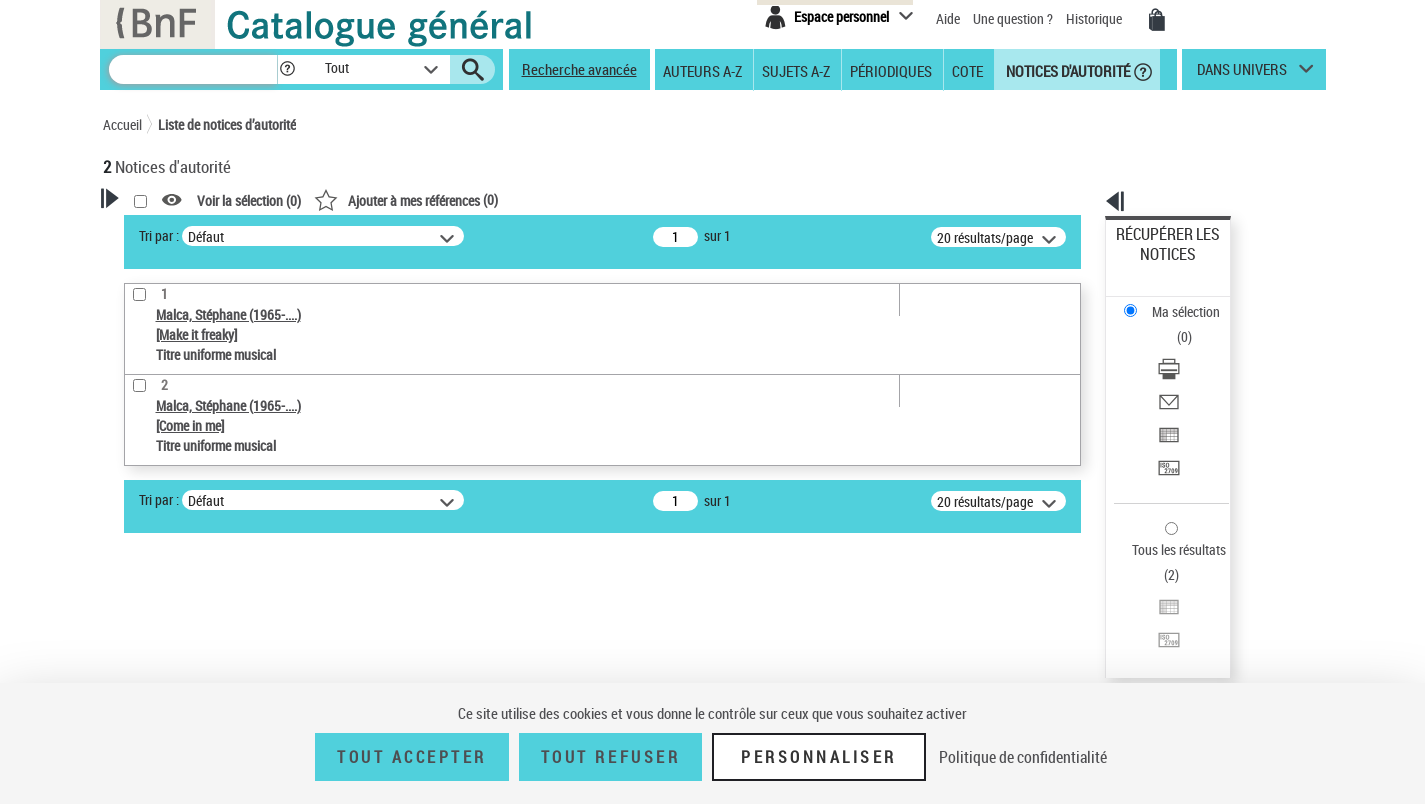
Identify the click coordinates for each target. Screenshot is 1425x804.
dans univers (1242, 74)
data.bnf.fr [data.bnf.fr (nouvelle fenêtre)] (1102, 612)
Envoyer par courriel (1173, 324)
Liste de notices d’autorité (227, 124)
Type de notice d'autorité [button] (199, 543)
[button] (287, 69)
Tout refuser (610, 757)
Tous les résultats (1166, 427)
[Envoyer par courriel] (1194, 325)
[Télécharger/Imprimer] (1194, 301)
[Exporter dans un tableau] (1194, 349)
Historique (1095, 18)
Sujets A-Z (796, 70)
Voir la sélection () (506, 200)
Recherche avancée (579, 69)
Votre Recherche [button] (185, 232)
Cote (967, 70)
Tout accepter (412, 757)
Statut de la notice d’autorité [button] (211, 635)
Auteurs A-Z (702, 70)
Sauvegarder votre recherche (228, 468)
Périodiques (891, 70)
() (663, 199)
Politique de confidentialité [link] (1023, 757)
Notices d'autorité (1066, 70)
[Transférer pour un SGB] (1194, 373)
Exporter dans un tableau (1188, 348)
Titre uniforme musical (204, 604)
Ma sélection (1153, 265)
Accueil (122, 124)
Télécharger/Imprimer (1177, 300)
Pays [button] (138, 668)
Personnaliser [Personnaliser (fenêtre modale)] (819, 757)
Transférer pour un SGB (1182, 372)
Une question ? (1013, 18)
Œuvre (149, 574)
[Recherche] (193, 69)
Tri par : (416, 235)
